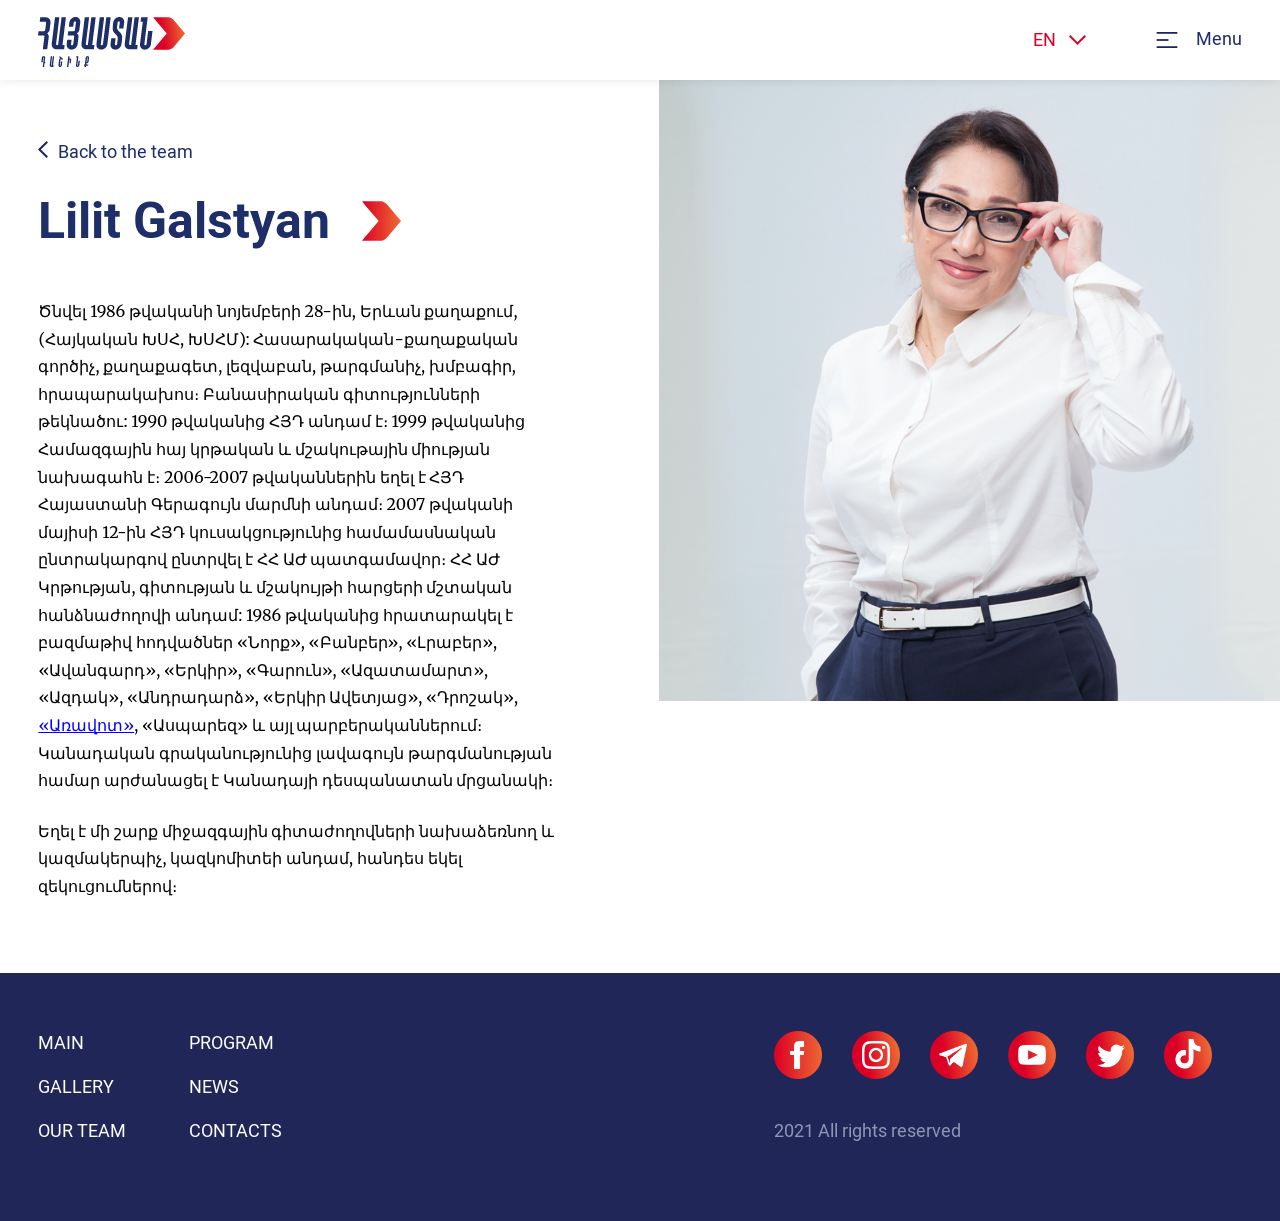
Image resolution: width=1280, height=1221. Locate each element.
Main (61, 1042)
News (214, 1086)
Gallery (76, 1086)
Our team (82, 1130)
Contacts (235, 1130)
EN (1044, 39)
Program (231, 1042)
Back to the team (125, 151)
